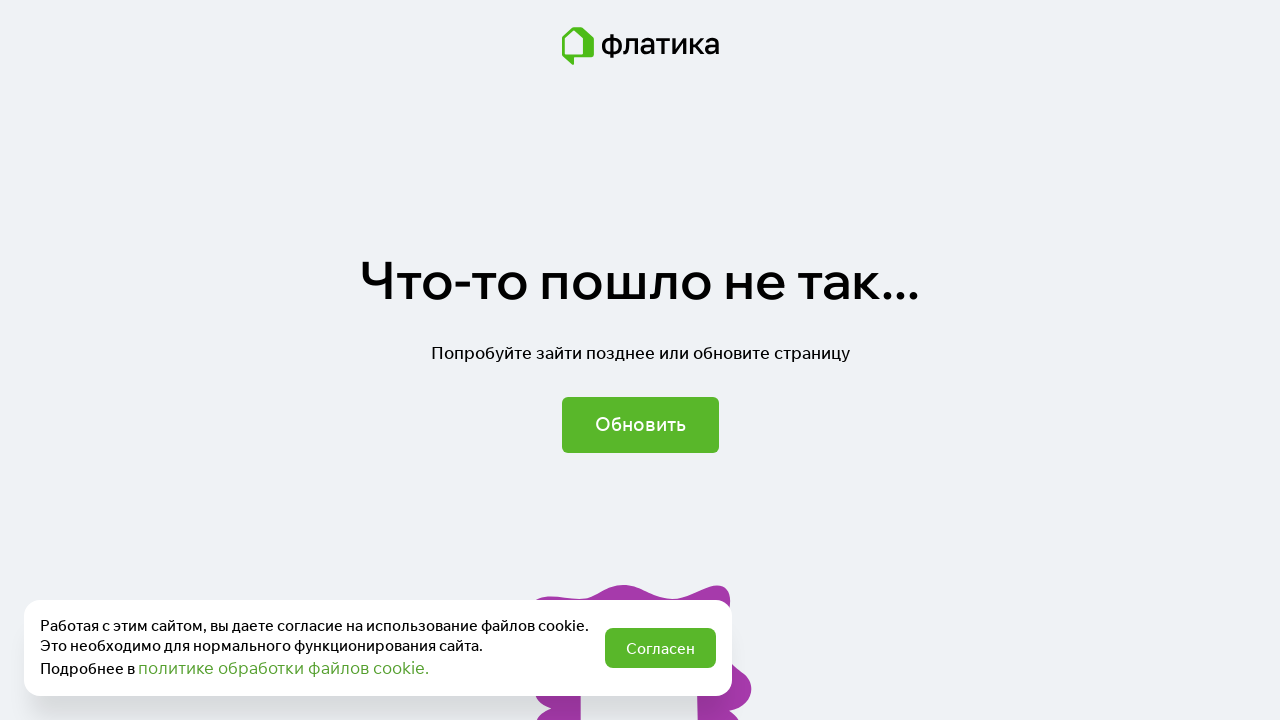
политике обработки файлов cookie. (283, 667)
